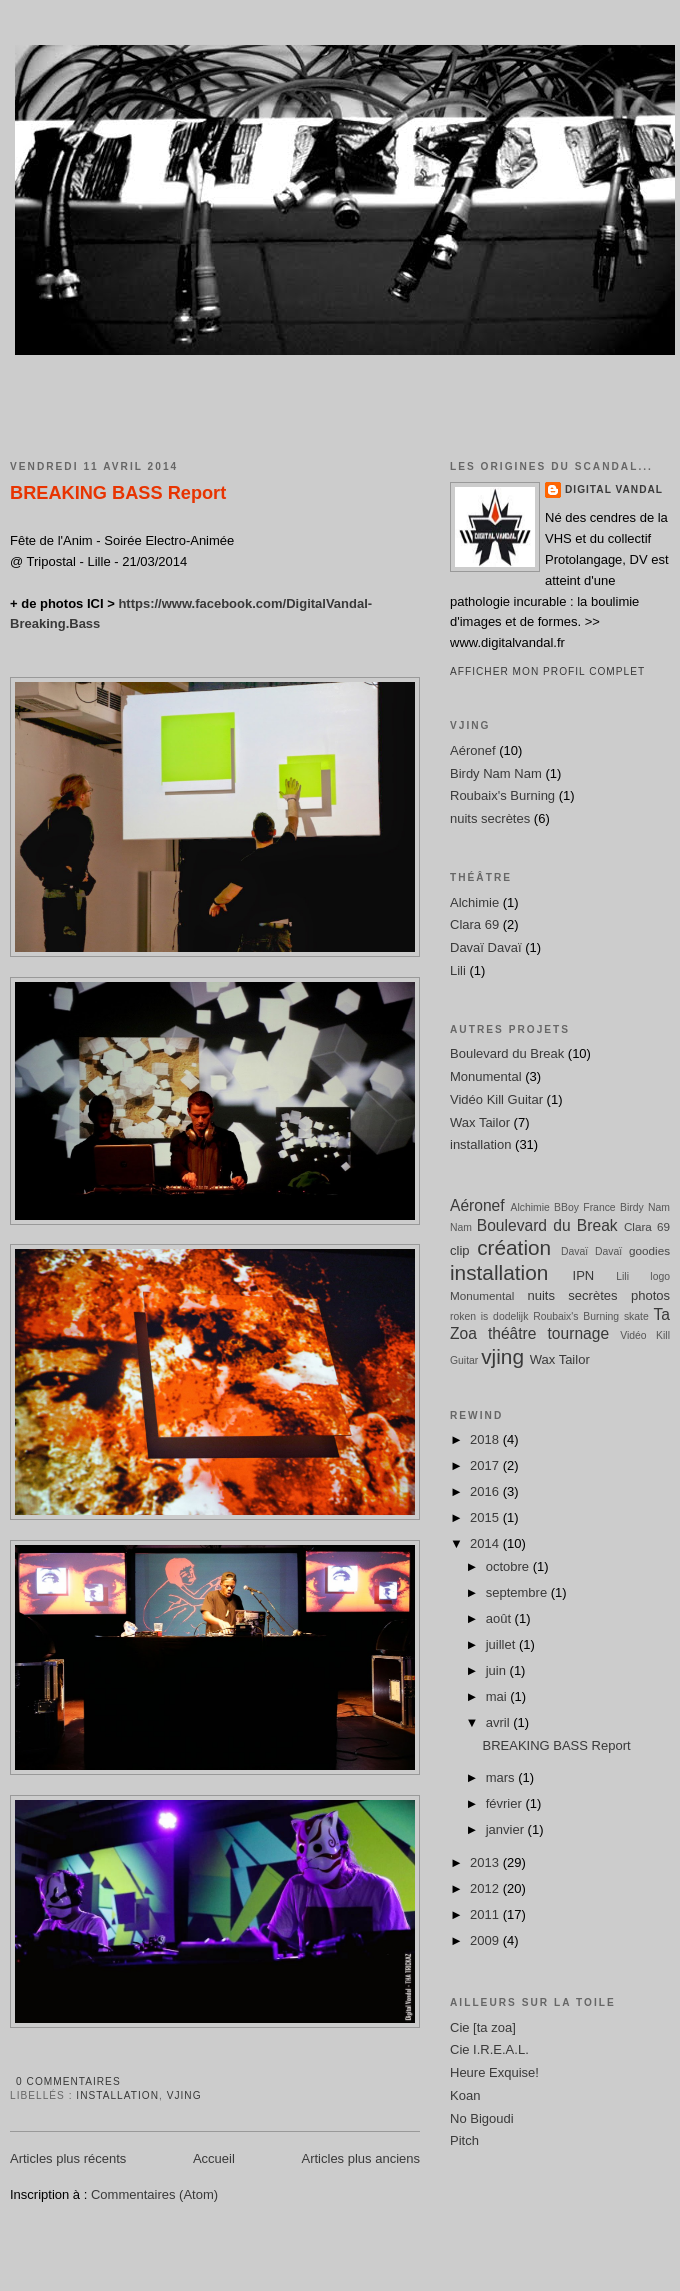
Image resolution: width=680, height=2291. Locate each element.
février (506, 1803)
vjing (184, 2095)
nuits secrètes (490, 818)
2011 (486, 1914)
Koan (465, 2095)
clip (460, 1250)
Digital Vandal (614, 489)
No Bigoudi (482, 2118)
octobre (509, 1566)
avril (499, 1722)
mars (502, 1777)
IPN (584, 1275)
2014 (486, 1543)
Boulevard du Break (507, 1053)
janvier (507, 1829)
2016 (486, 1491)
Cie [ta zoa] (483, 2027)
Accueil (214, 2158)
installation (117, 2095)
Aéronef (473, 750)
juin (498, 1670)
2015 (486, 1517)
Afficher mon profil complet (547, 671)
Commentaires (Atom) (154, 2194)
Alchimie (474, 902)
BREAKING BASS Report (118, 493)
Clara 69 (474, 924)
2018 (486, 1439)
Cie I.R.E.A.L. (489, 2049)
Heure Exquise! (494, 2072)
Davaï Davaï (486, 947)
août (500, 1618)
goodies (649, 1250)
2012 (486, 1888)
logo (660, 1276)
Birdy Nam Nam (496, 773)
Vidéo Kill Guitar (496, 1099)
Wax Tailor (480, 1122)
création (514, 1247)
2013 (486, 1862)
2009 (486, 1940)
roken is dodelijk (489, 1316)
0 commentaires (68, 2081)
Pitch (464, 2140)
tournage (579, 1333)
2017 (486, 1465)
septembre (518, 1592)
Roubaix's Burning (502, 795)
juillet (502, 1644)
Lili (458, 970)
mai (498, 1696)
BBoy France (585, 1207)
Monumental (486, 1076)
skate (636, 1316)
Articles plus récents (68, 2158)
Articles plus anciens (361, 2158)
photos (650, 1295)
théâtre (512, 1333)
